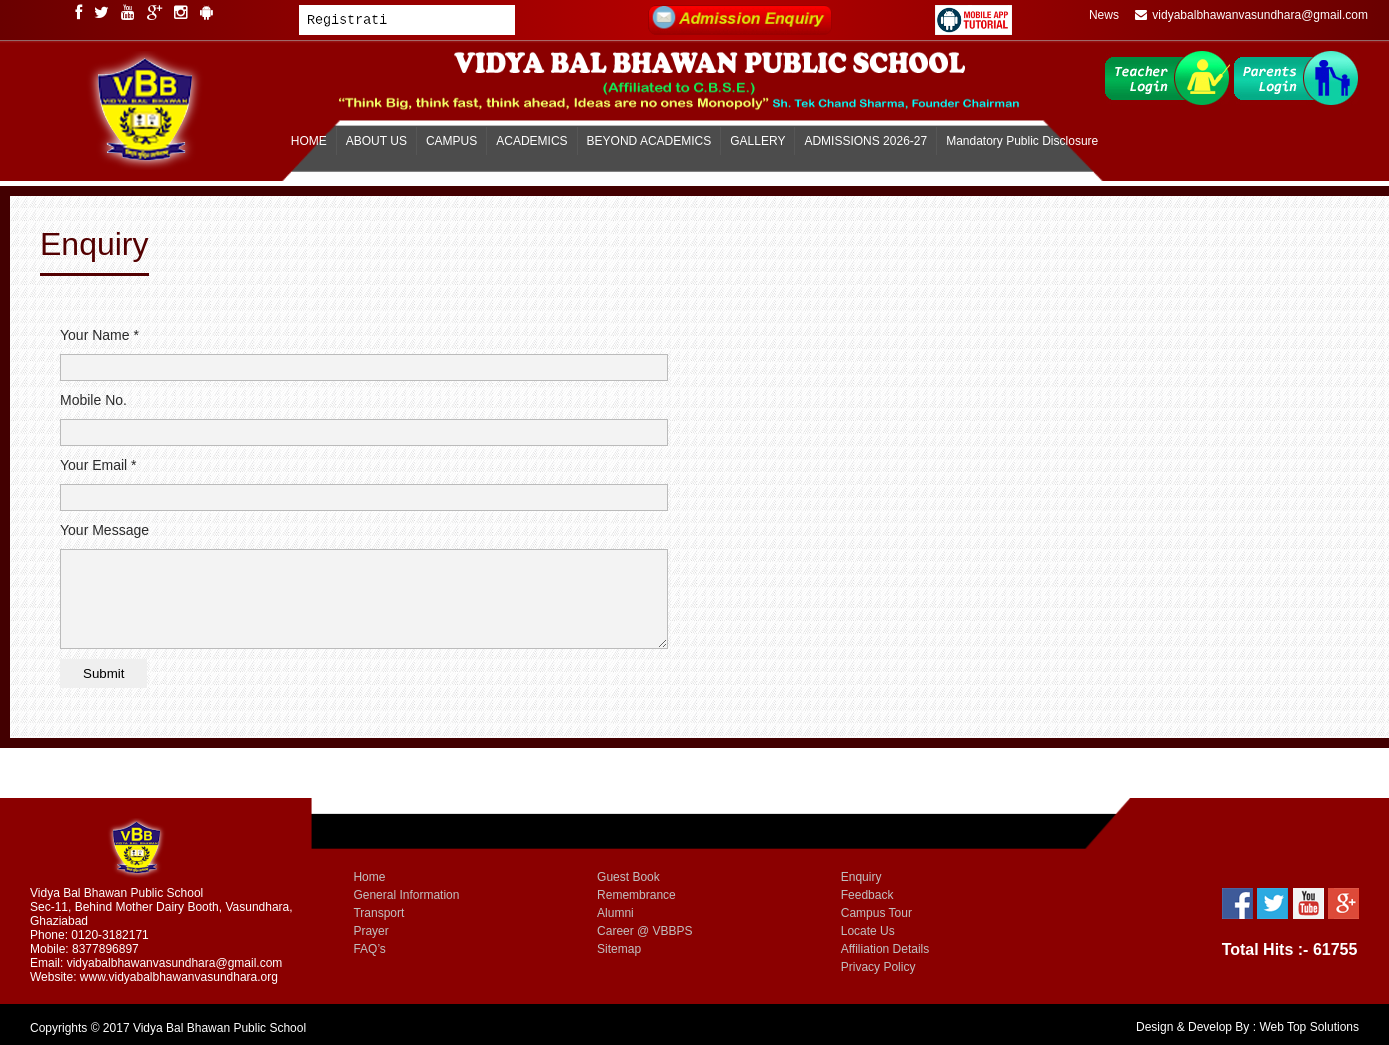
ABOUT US (376, 141)
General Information (406, 895)
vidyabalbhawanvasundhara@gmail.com (1251, 15)
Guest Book (628, 877)
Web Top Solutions (1309, 1027)
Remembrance (636, 895)
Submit (103, 673)
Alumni (615, 913)
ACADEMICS (531, 141)
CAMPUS (451, 141)
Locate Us (868, 931)
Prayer (370, 931)
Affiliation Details (885, 949)
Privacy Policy (878, 967)
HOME (309, 141)
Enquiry (861, 877)
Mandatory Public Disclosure (1022, 141)
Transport (378, 913)
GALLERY (757, 141)
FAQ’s (369, 949)
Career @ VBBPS (645, 931)
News (1104, 15)
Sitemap (619, 949)
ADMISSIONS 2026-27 (865, 141)
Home (369, 877)
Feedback (867, 895)
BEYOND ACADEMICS (649, 141)
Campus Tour (876, 913)
